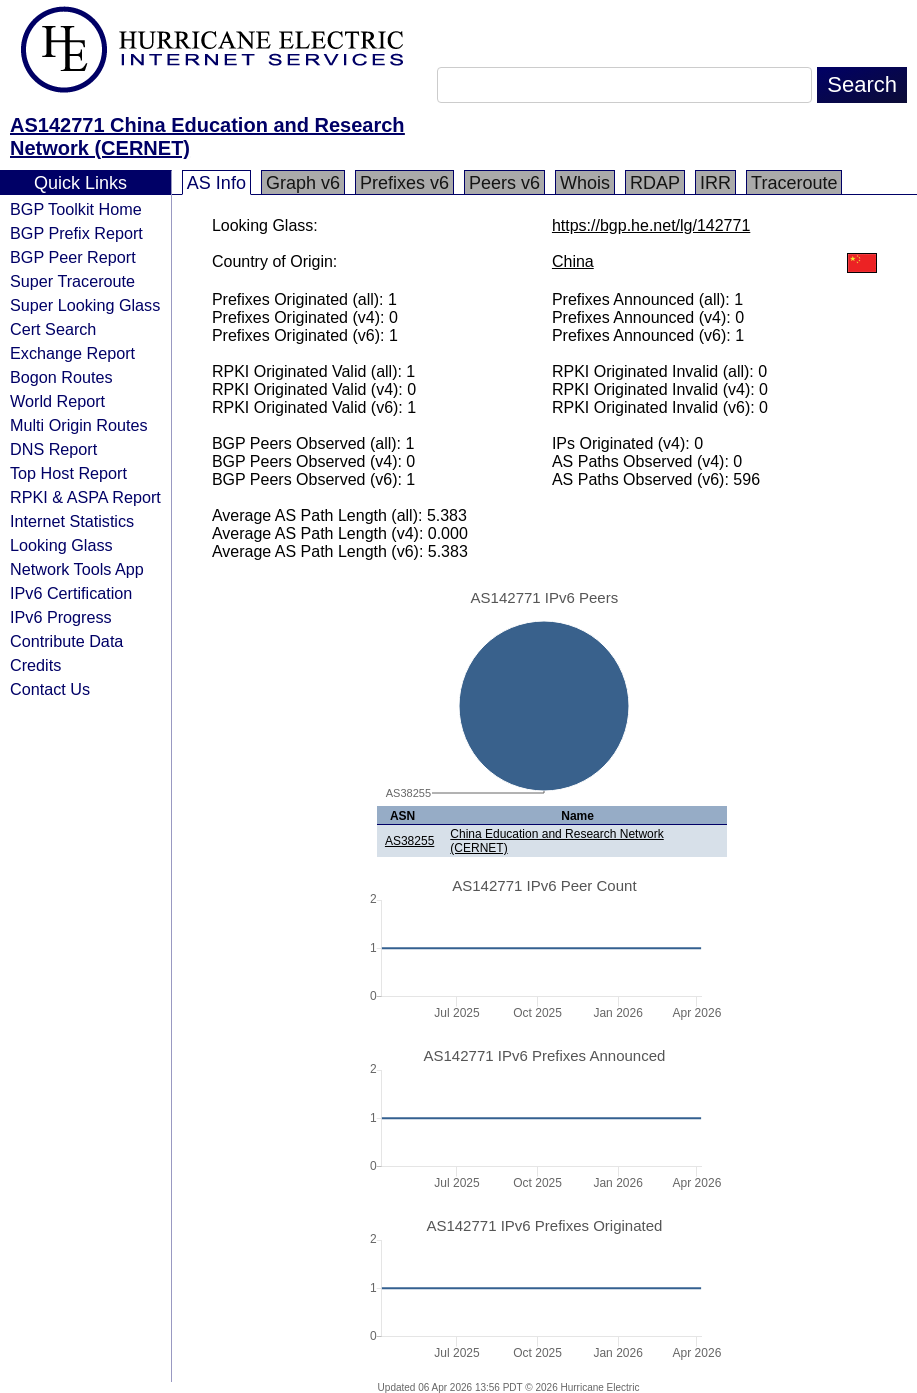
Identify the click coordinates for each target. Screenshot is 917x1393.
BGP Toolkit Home (76, 209)
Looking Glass (61, 545)
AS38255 (409, 841)
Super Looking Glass (85, 305)
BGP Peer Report (73, 257)
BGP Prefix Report (76, 233)
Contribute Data (66, 641)
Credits (35, 665)
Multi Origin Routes (79, 425)
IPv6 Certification (71, 593)
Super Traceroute (72, 281)
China (573, 261)
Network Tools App (77, 569)
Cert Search (53, 329)
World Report (57, 401)
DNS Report (53, 449)
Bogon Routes (61, 377)
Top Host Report (68, 473)
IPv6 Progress (61, 617)
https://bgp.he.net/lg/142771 (651, 225)
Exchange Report (72, 353)
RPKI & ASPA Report (85, 497)
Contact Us (50, 689)
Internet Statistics (72, 521)
